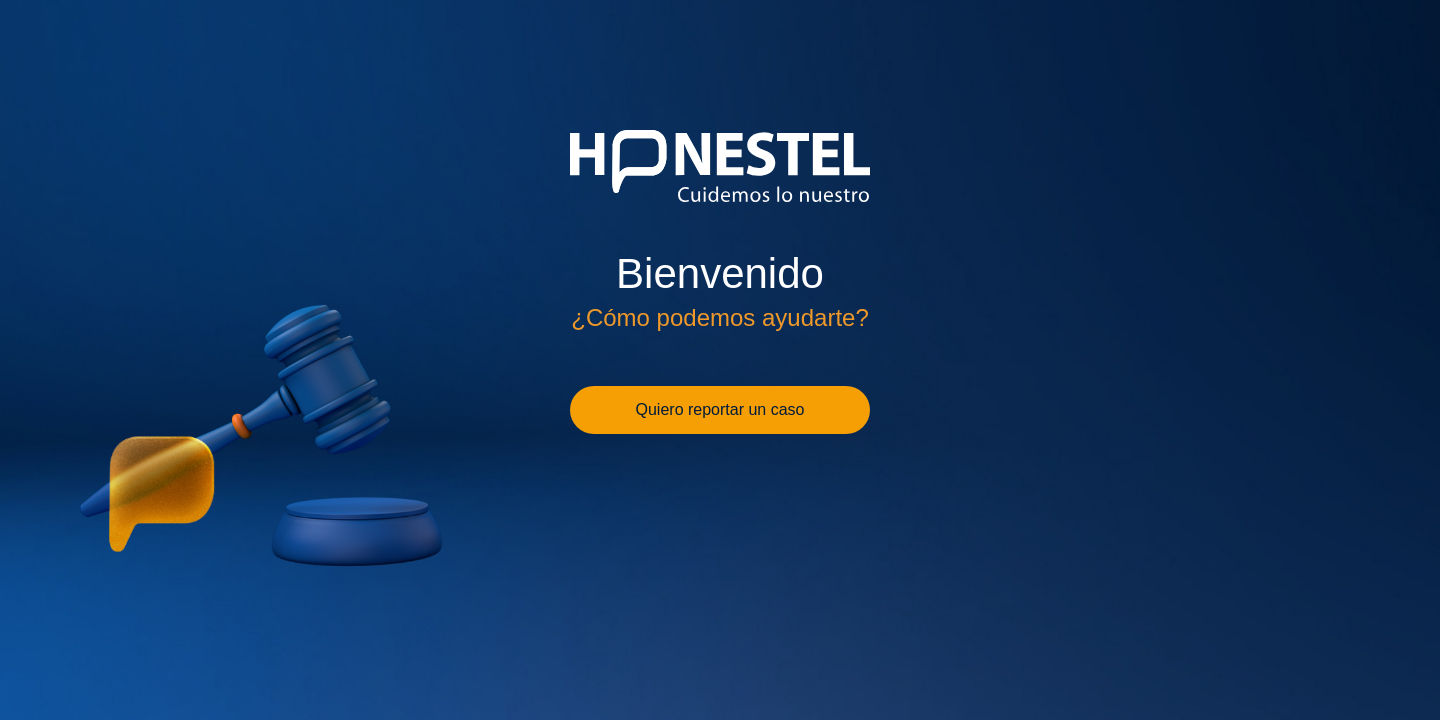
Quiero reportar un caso (720, 409)
